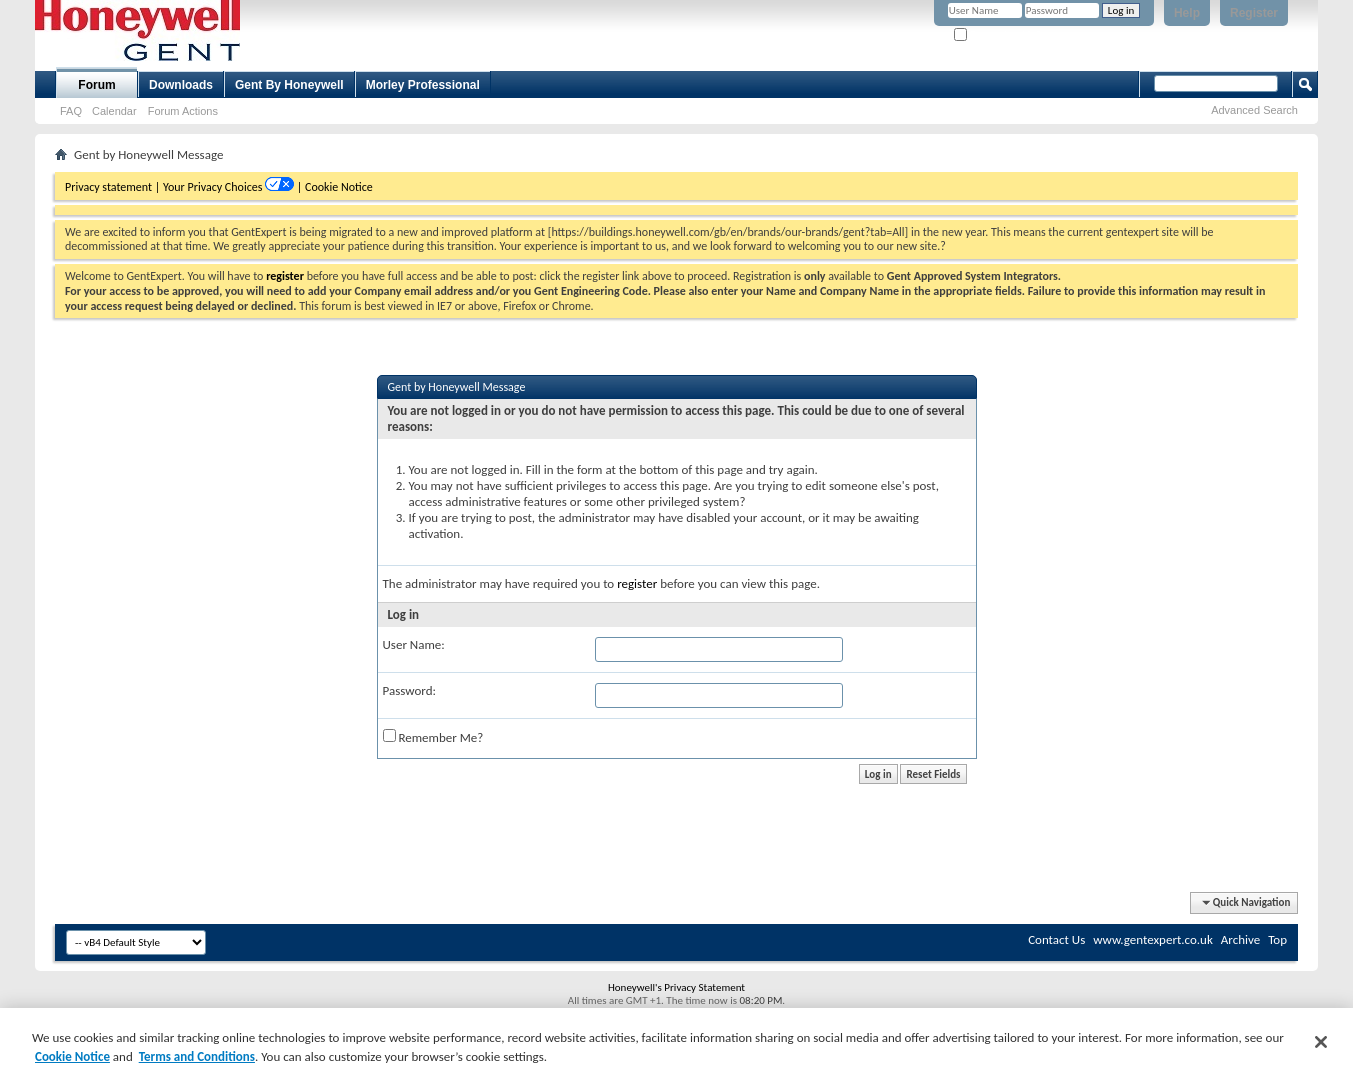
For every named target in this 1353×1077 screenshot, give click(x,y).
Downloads (181, 85)
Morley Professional (423, 85)
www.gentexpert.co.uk (1153, 939)
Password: (409, 690)
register (637, 583)
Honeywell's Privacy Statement (676, 987)
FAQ (71, 111)
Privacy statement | (112, 187)
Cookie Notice (72, 1056)
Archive (1240, 939)
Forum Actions (183, 111)
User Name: (414, 644)
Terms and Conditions (197, 1056)
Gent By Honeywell (289, 85)
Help (1187, 13)
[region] (676, 1042)
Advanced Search (1254, 110)
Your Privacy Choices (214, 187)
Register (1254, 13)
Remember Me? (997, 35)
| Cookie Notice (335, 187)
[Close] (1321, 1042)
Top (1277, 939)
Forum (96, 85)
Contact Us (1056, 939)
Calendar (114, 111)
